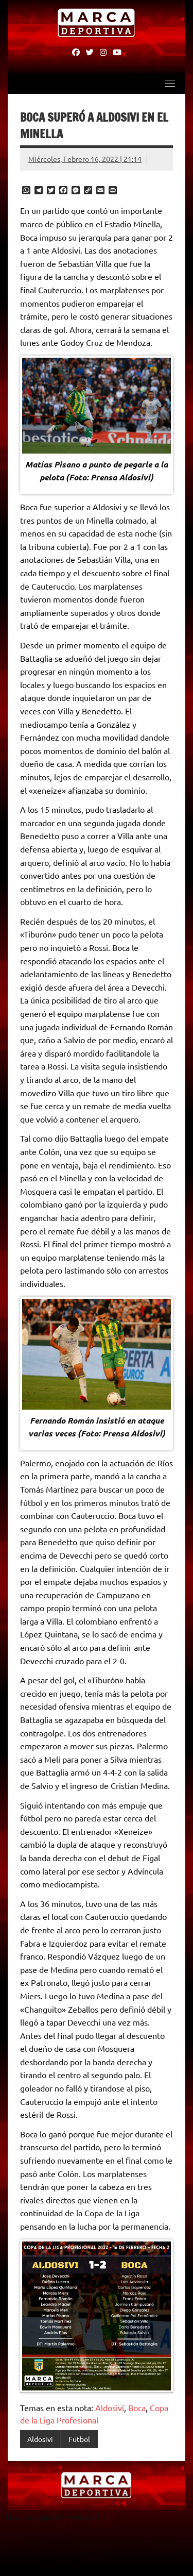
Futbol (79, 2439)
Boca (137, 2407)
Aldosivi (109, 2407)
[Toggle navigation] (170, 83)
